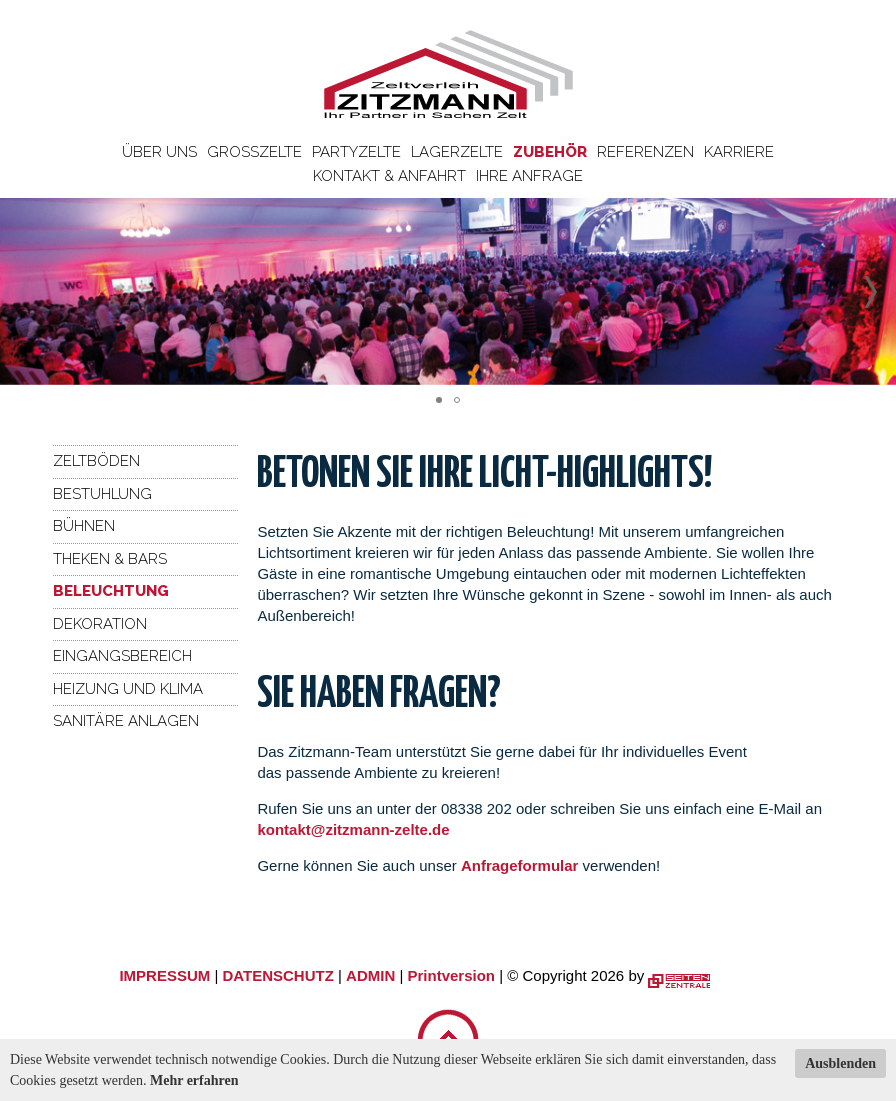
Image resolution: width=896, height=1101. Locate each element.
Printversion (452, 975)
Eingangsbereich (122, 656)
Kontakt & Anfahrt (389, 176)
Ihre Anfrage (529, 176)
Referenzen (645, 152)
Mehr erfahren (194, 1080)
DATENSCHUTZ (277, 975)
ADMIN (370, 975)
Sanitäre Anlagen (126, 721)
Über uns (159, 152)
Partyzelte (356, 152)
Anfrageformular (522, 865)
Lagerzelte (457, 152)
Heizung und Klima (128, 689)
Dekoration (100, 624)
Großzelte (254, 152)
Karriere (739, 152)
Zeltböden (96, 461)
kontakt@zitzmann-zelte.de (353, 829)
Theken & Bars (110, 559)
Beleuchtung (111, 591)
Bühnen (84, 526)
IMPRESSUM (164, 975)
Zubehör (550, 152)
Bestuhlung (102, 494)
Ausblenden (840, 1063)
